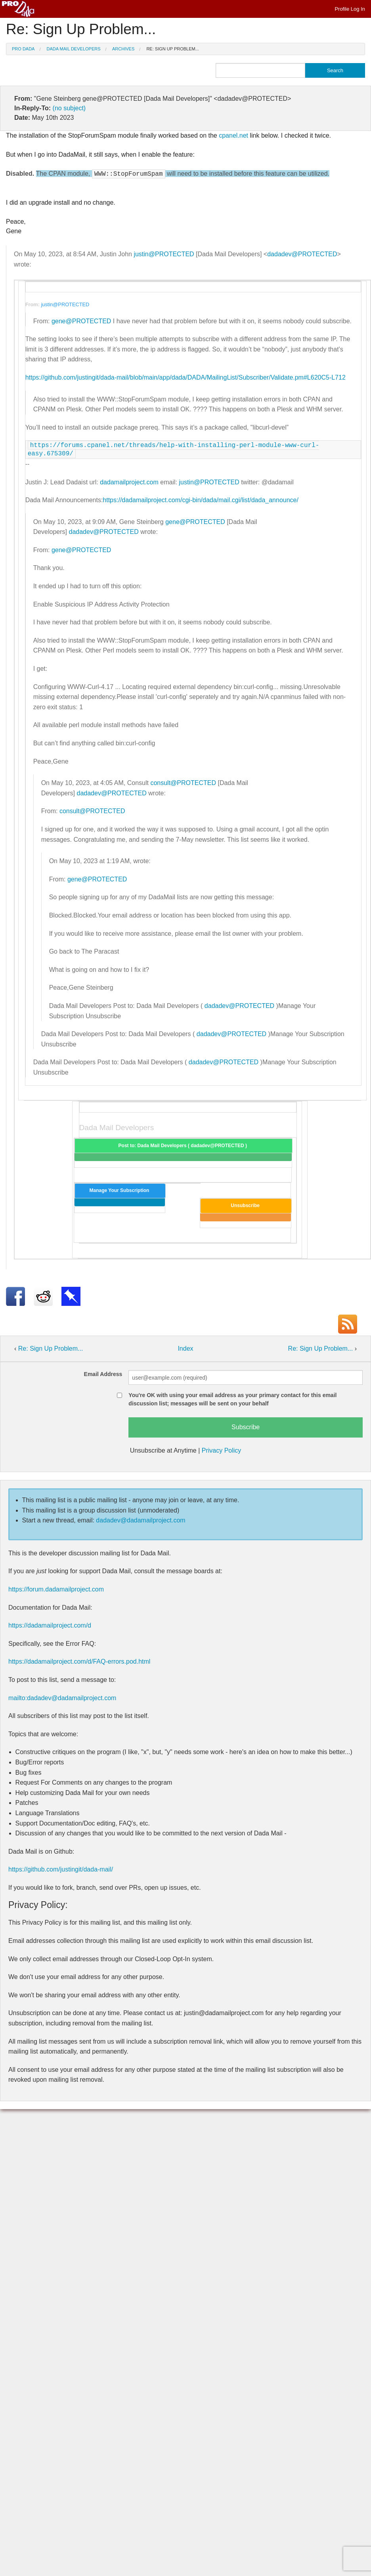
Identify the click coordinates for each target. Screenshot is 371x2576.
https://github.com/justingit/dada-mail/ (60, 1869)
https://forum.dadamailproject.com (56, 1589)
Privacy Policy (221, 1450)
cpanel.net (233, 135)
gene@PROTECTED (81, 321)
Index (185, 1348)
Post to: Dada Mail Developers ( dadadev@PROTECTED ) (184, 1145)
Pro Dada (23, 48)
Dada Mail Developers (74, 48)
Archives (123, 48)
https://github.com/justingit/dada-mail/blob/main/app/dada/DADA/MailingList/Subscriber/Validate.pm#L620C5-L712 (185, 377)
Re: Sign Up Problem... (172, 48)
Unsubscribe (246, 1205)
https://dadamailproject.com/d (49, 1625)
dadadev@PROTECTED (302, 254)
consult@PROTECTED (183, 782)
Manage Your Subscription (120, 1190)
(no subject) (69, 108)
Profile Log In (350, 9)
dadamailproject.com (129, 482)
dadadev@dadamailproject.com (140, 1520)
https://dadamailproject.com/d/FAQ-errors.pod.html (79, 1661)
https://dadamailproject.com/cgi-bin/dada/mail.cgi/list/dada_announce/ (200, 500)
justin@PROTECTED (164, 254)
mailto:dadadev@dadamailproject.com (62, 1698)
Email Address (103, 1374)
